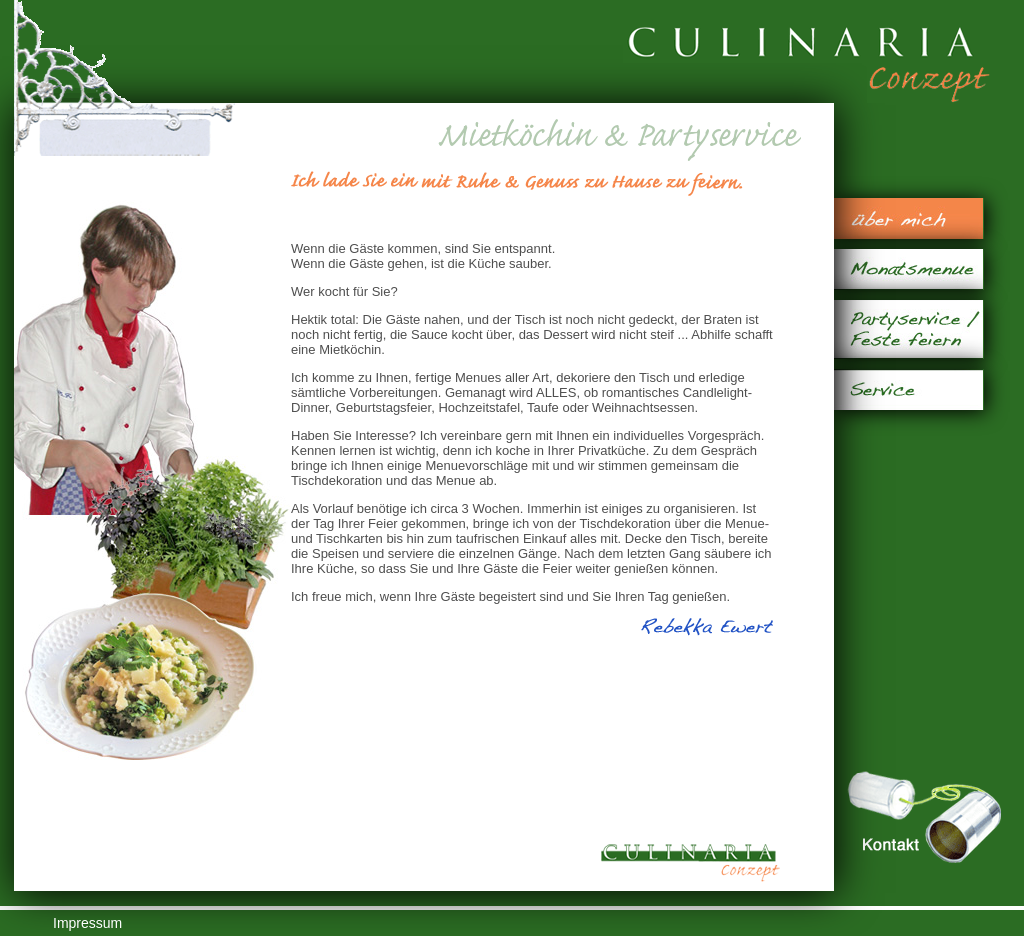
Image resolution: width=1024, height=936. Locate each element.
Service (908, 389)
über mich (908, 218)
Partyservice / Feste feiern (908, 329)
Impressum (87, 923)
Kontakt (924, 817)
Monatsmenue (908, 269)
